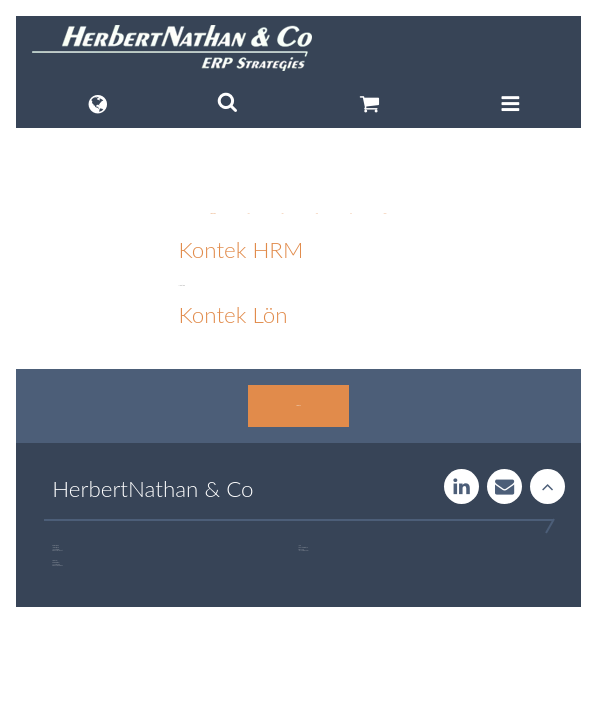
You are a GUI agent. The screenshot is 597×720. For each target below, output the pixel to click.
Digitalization (212, 213)
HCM (282, 213)
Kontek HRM (240, 249)
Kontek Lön (232, 314)
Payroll (385, 213)
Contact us (298, 405)
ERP (249, 213)
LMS (351, 213)
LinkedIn (461, 486)
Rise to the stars (547, 486)
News (317, 213)
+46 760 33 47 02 (304, 550)
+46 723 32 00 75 (58, 565)
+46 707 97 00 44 (59, 550)
